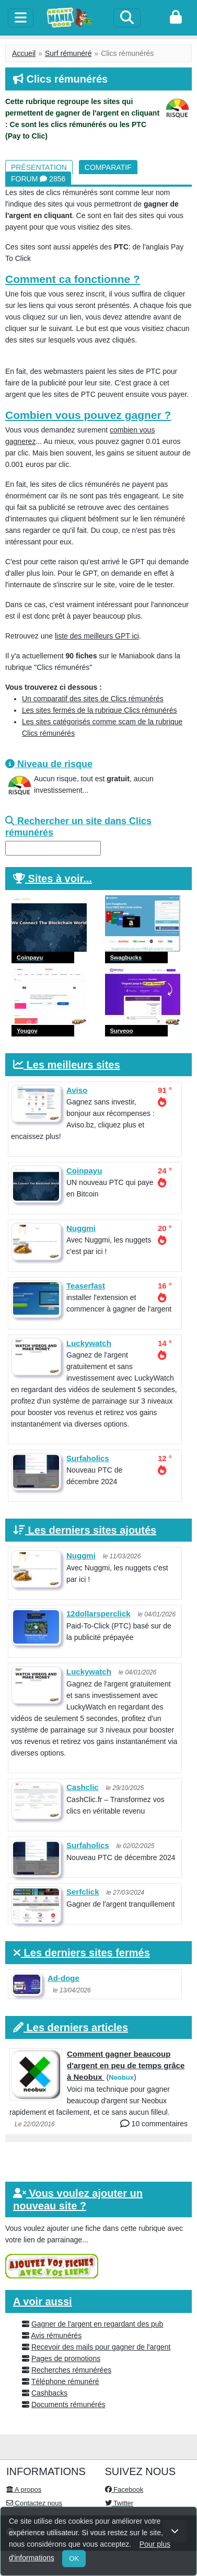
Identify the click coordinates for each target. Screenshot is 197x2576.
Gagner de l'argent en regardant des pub (97, 2324)
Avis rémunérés (56, 2335)
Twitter (119, 2503)
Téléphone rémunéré (65, 2381)
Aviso (76, 1090)
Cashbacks (49, 2393)
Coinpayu (84, 1170)
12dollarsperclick (98, 1613)
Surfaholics (87, 1458)
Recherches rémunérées (71, 2370)
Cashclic (82, 1787)
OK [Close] (74, 2558)
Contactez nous (34, 2503)
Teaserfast (85, 1285)
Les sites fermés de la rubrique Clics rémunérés (99, 710)
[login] (176, 18)
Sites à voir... (60, 878)
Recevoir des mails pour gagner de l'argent (101, 2347)
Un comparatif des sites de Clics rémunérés (93, 698)
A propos (23, 2489)
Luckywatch (88, 1343)
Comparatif (108, 167)
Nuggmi (81, 1228)
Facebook (124, 2489)
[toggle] (20, 17)
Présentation (39, 167)
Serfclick (82, 1891)
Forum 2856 (38, 179)
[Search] (127, 17)
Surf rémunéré (68, 53)
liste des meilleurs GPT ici (97, 636)
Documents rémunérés (68, 2404)
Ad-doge (63, 1978)
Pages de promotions (65, 2358)
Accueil (24, 53)
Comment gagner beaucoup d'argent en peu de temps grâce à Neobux (125, 2065)
